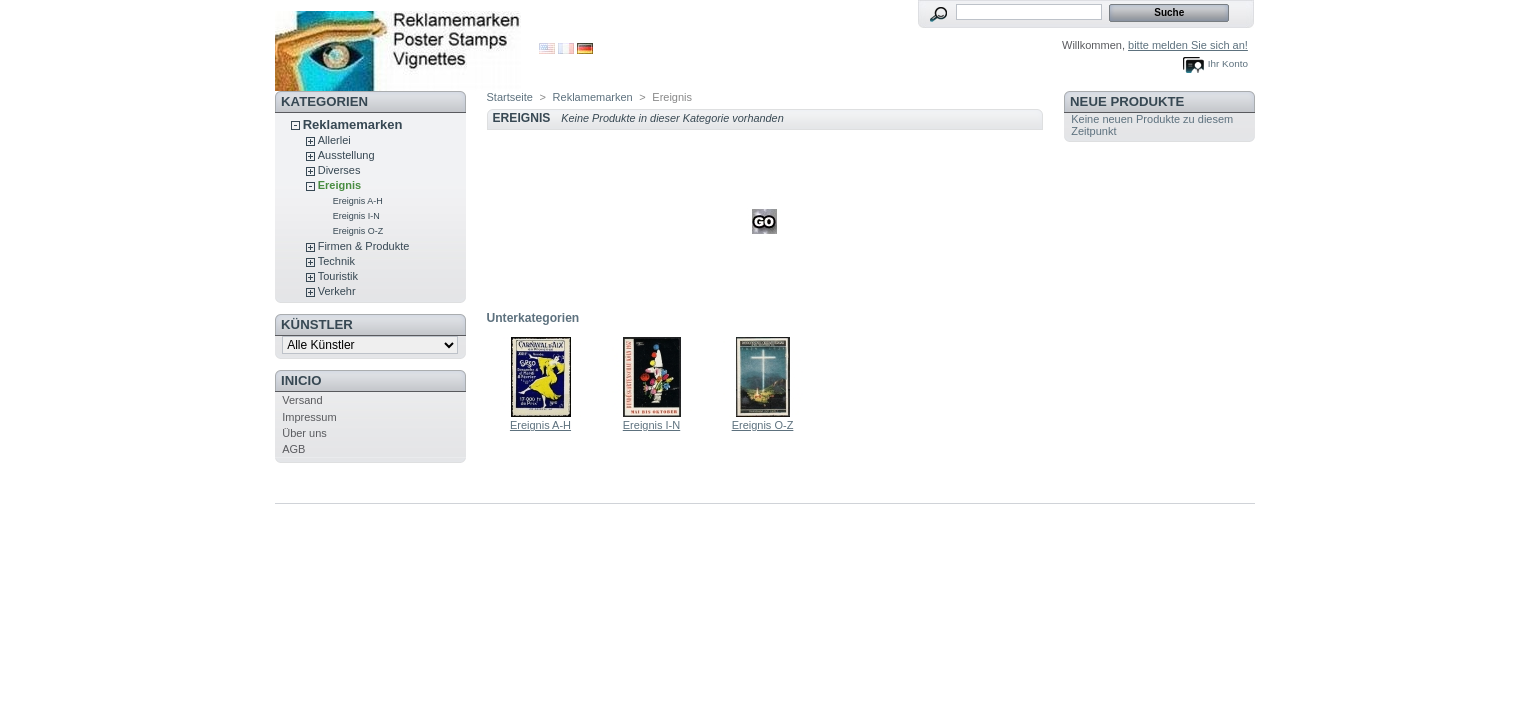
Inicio (301, 380)
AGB (293, 449)
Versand (302, 400)
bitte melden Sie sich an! (1188, 45)
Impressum (309, 417)
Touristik (338, 276)
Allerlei (334, 140)
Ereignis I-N (356, 216)
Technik (336, 261)
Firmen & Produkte (364, 246)
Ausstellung (346, 155)
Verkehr (337, 291)
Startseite (510, 97)
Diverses (339, 170)
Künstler (317, 324)
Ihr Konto (1228, 63)
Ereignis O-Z (358, 231)
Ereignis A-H (358, 201)
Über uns (304, 433)
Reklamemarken (353, 124)
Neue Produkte (1127, 101)
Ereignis (339, 185)
